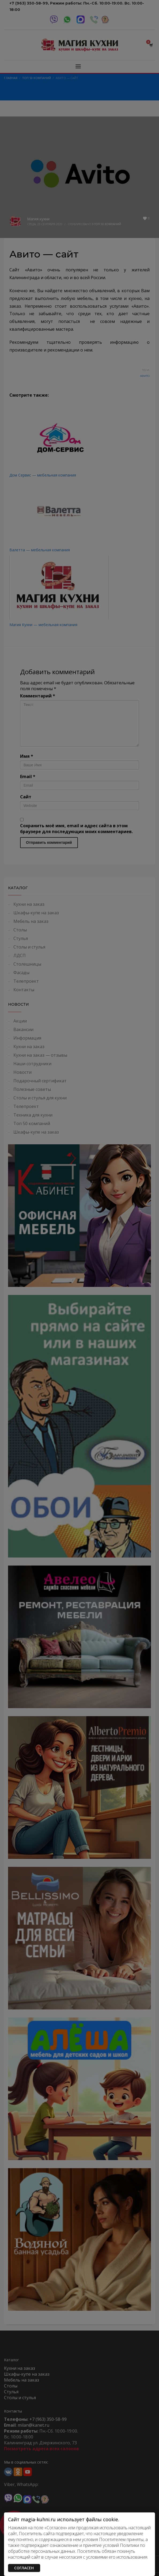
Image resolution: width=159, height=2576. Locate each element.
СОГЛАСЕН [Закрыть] (24, 2567)
